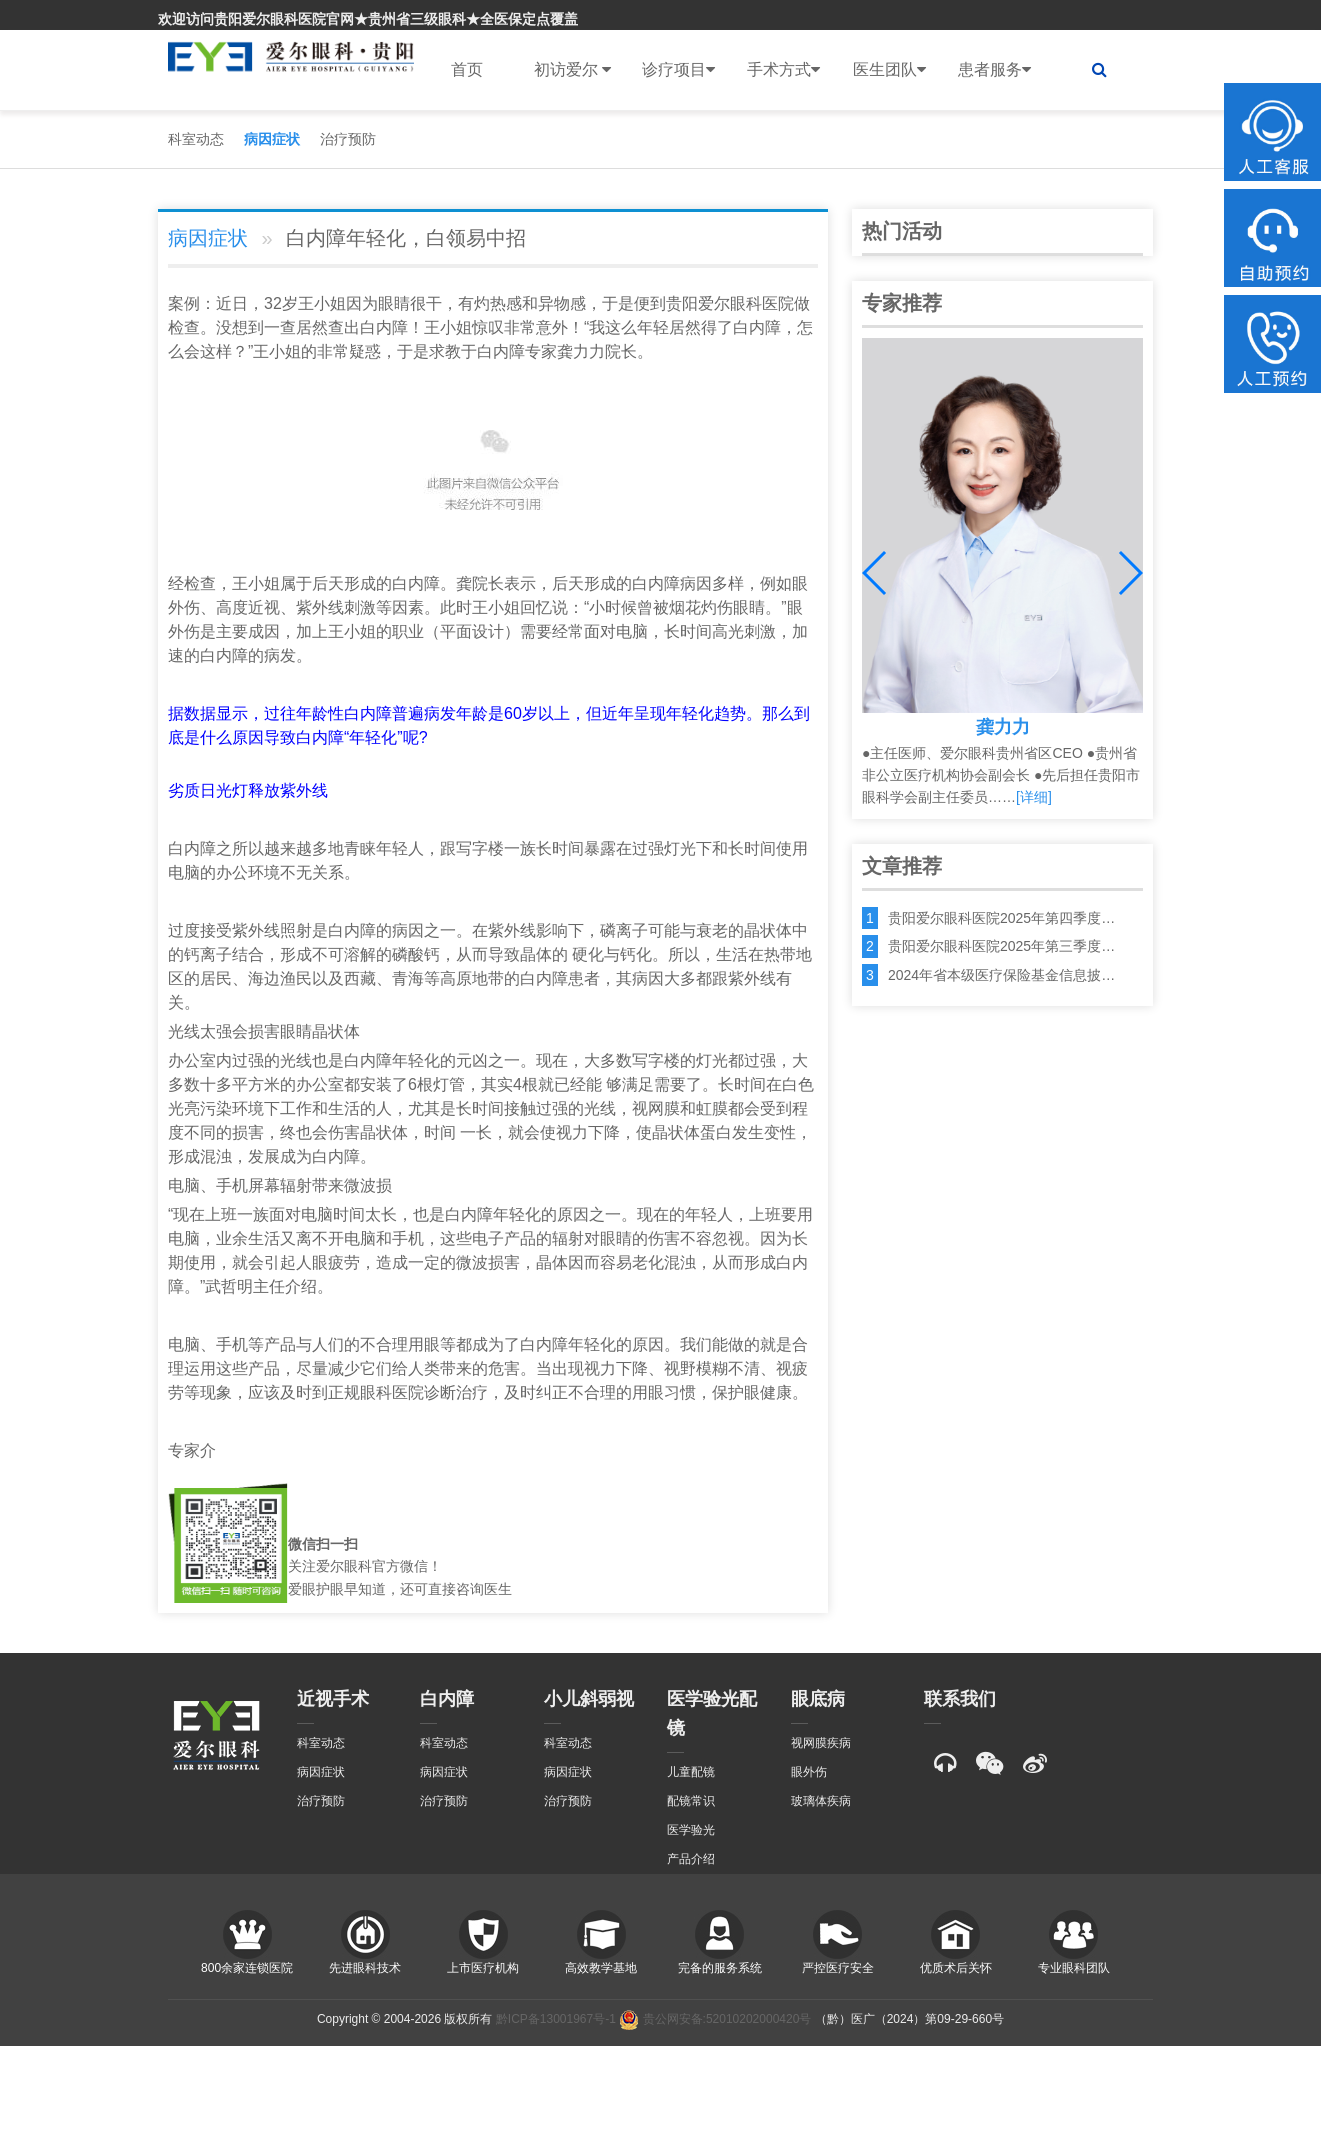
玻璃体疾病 (821, 1801)
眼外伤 (809, 1772)
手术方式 (783, 70)
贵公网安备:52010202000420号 (715, 2019)
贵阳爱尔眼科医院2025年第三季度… (1001, 946)
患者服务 (994, 70)
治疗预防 (348, 139)
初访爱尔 (572, 70)
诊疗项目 (678, 70)
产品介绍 (691, 1859)
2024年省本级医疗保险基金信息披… (1001, 975)
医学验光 (691, 1830)
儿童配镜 (691, 1772)
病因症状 (272, 139)
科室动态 (196, 139)
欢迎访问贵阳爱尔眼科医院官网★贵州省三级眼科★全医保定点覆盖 (368, 19)
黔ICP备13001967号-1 (556, 2019)
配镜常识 (691, 1801)
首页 (467, 69)
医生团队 (889, 70)
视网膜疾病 (821, 1743)
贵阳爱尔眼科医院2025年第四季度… (1001, 918)
